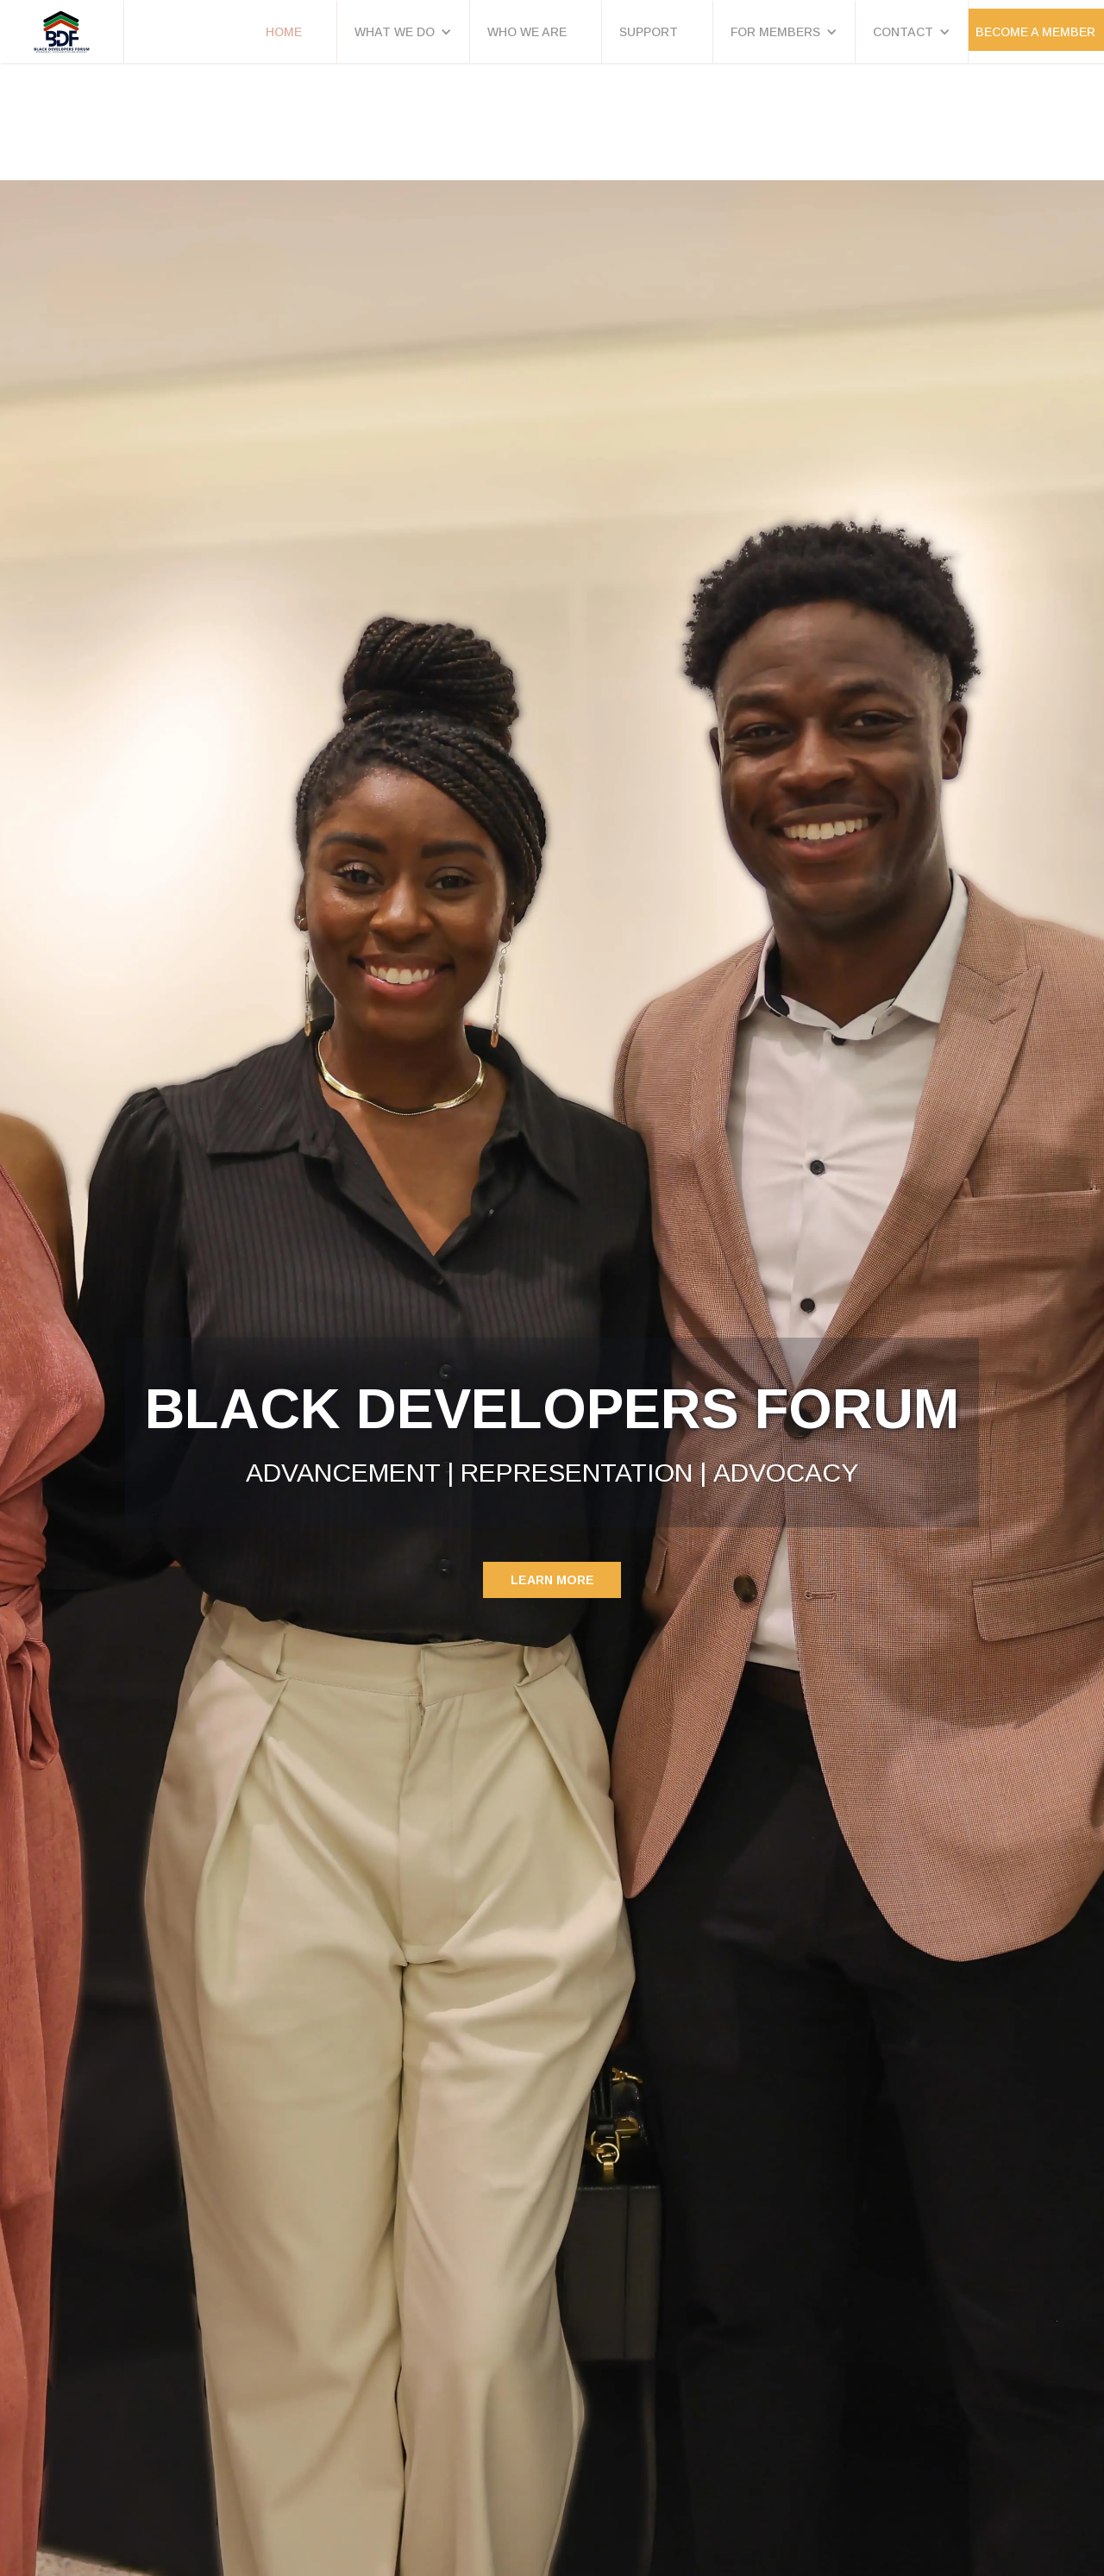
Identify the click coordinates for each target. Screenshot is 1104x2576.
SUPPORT (648, 32)
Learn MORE (552, 1580)
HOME (284, 32)
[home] (62, 32)
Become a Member (1035, 32)
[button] (403, 32)
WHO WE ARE (527, 32)
